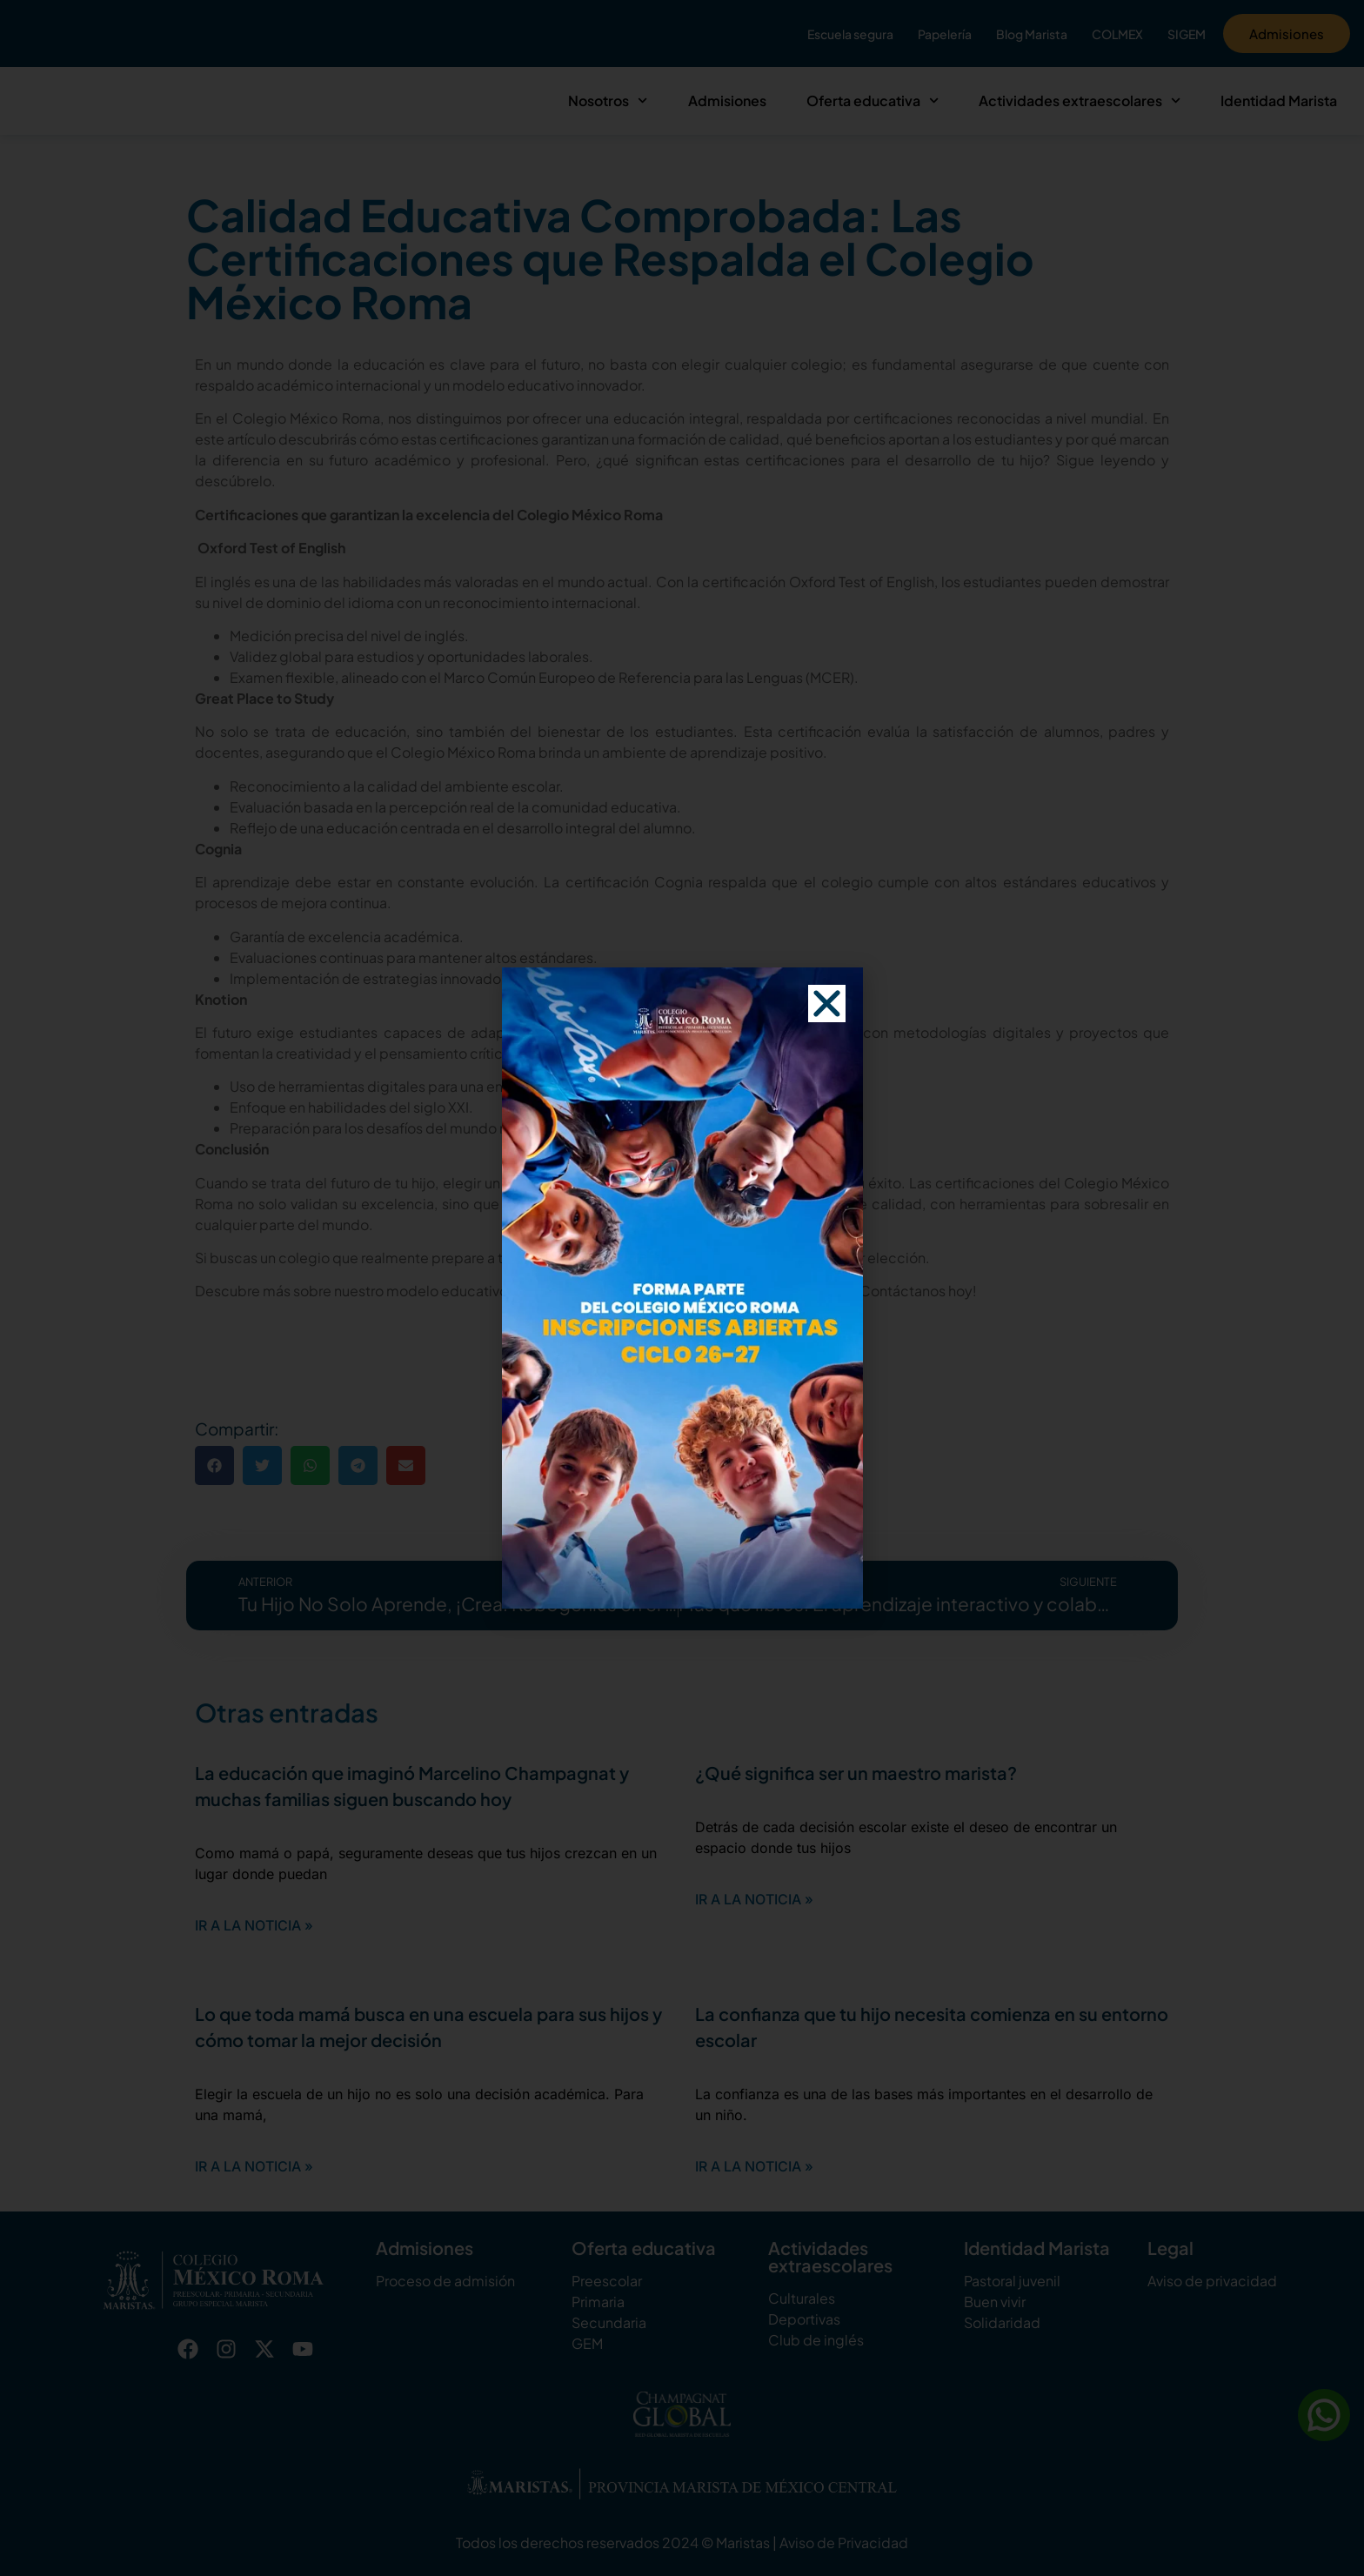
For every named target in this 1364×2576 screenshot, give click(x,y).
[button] (827, 1092)
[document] (682, 1288)
